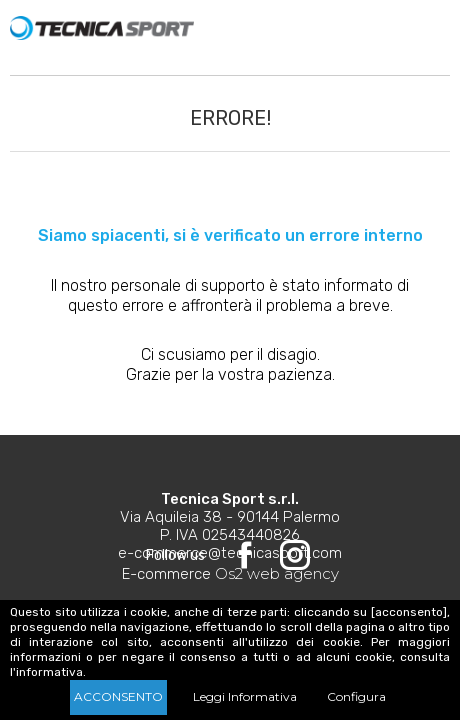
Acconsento (118, 696)
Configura (356, 696)
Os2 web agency (277, 573)
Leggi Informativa (245, 696)
